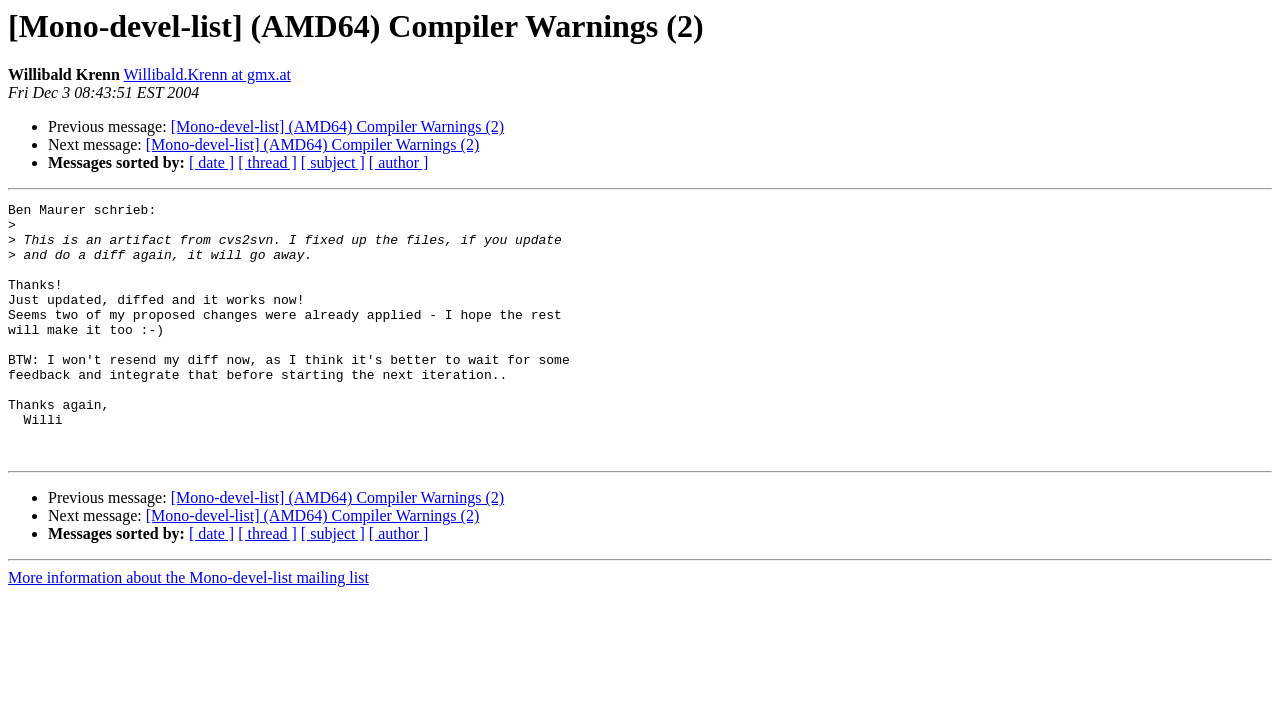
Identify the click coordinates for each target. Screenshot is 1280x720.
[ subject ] (333, 162)
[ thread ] (267, 162)
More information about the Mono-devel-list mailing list (188, 628)
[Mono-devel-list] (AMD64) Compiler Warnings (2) (337, 126)
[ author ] (399, 162)
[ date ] (211, 162)
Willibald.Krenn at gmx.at (207, 74)
